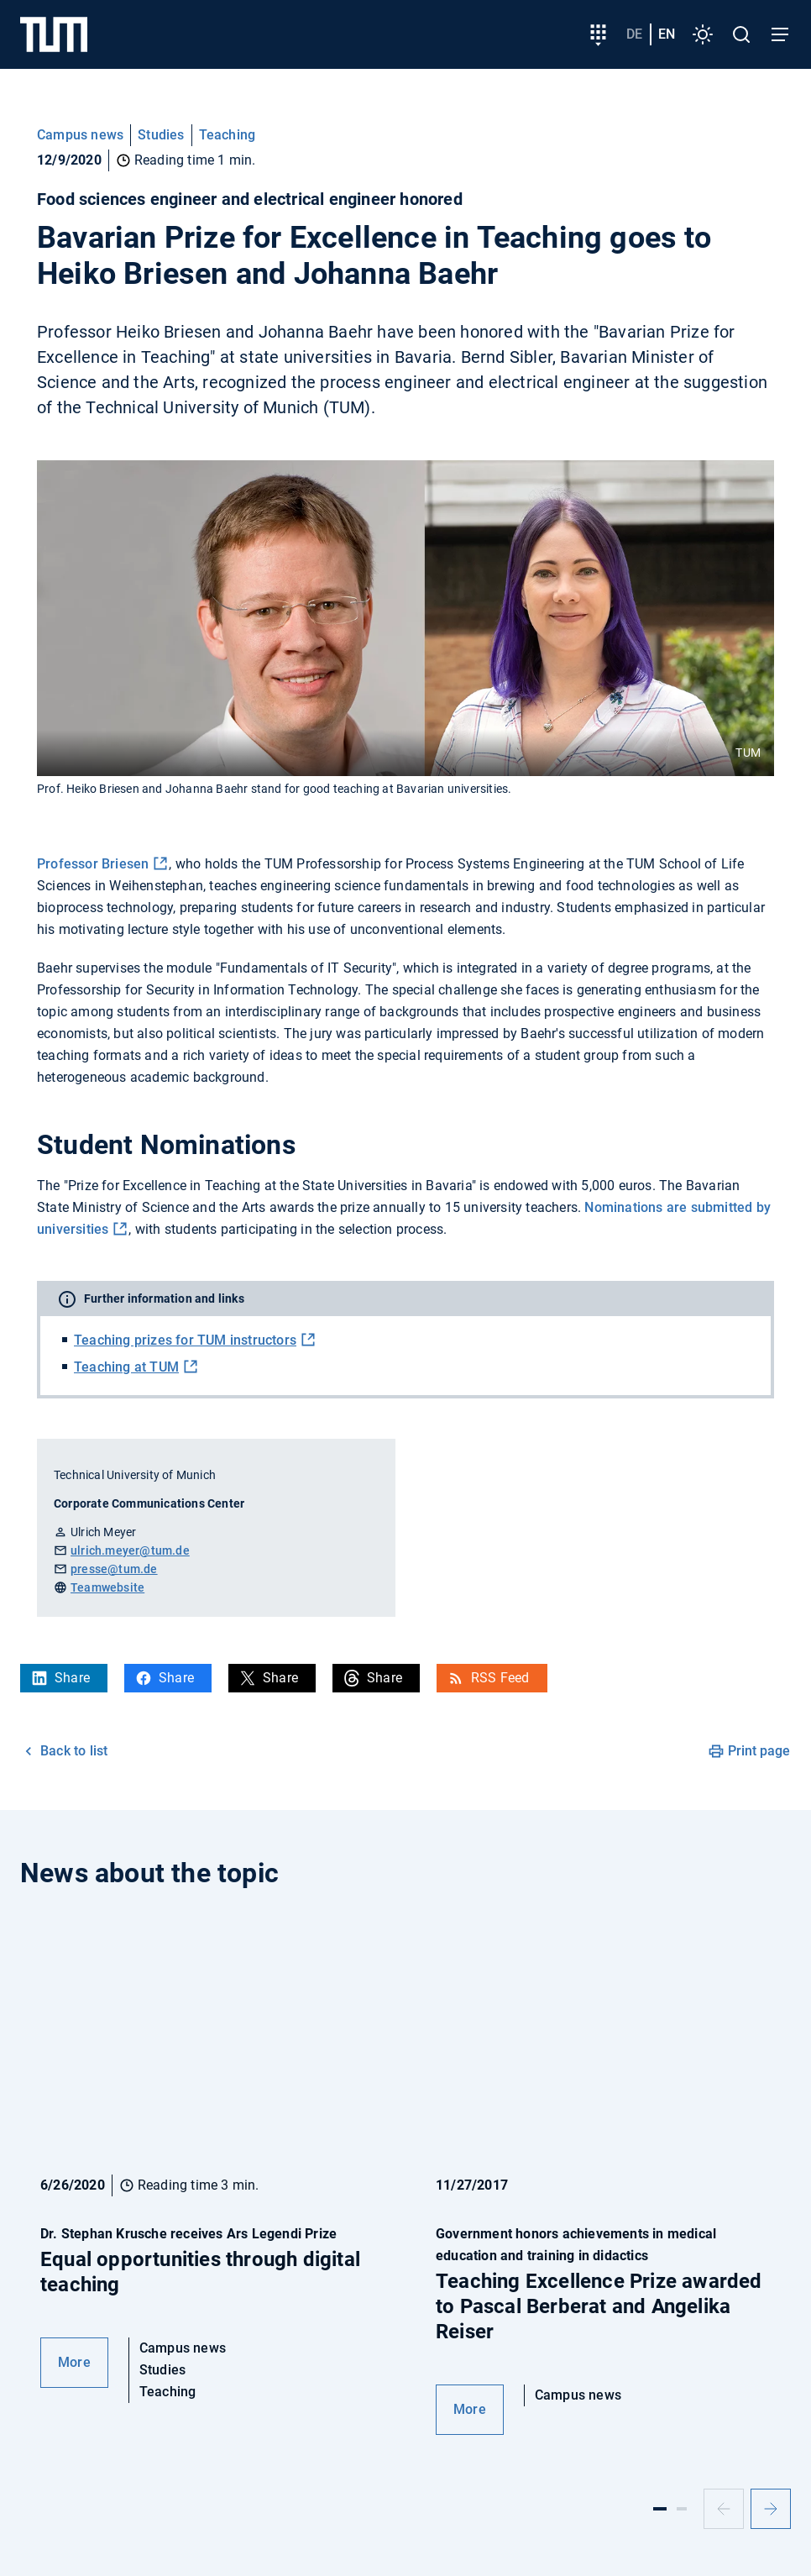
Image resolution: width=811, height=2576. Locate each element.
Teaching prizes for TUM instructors (185, 1340)
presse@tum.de (114, 1569)
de (634, 34)
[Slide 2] (682, 2508)
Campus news (80, 135)
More (74, 2362)
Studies (161, 135)
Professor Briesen (93, 864)
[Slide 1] (660, 2508)
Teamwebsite (107, 1587)
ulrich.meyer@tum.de (130, 1550)
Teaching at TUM (126, 1367)
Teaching (227, 135)
